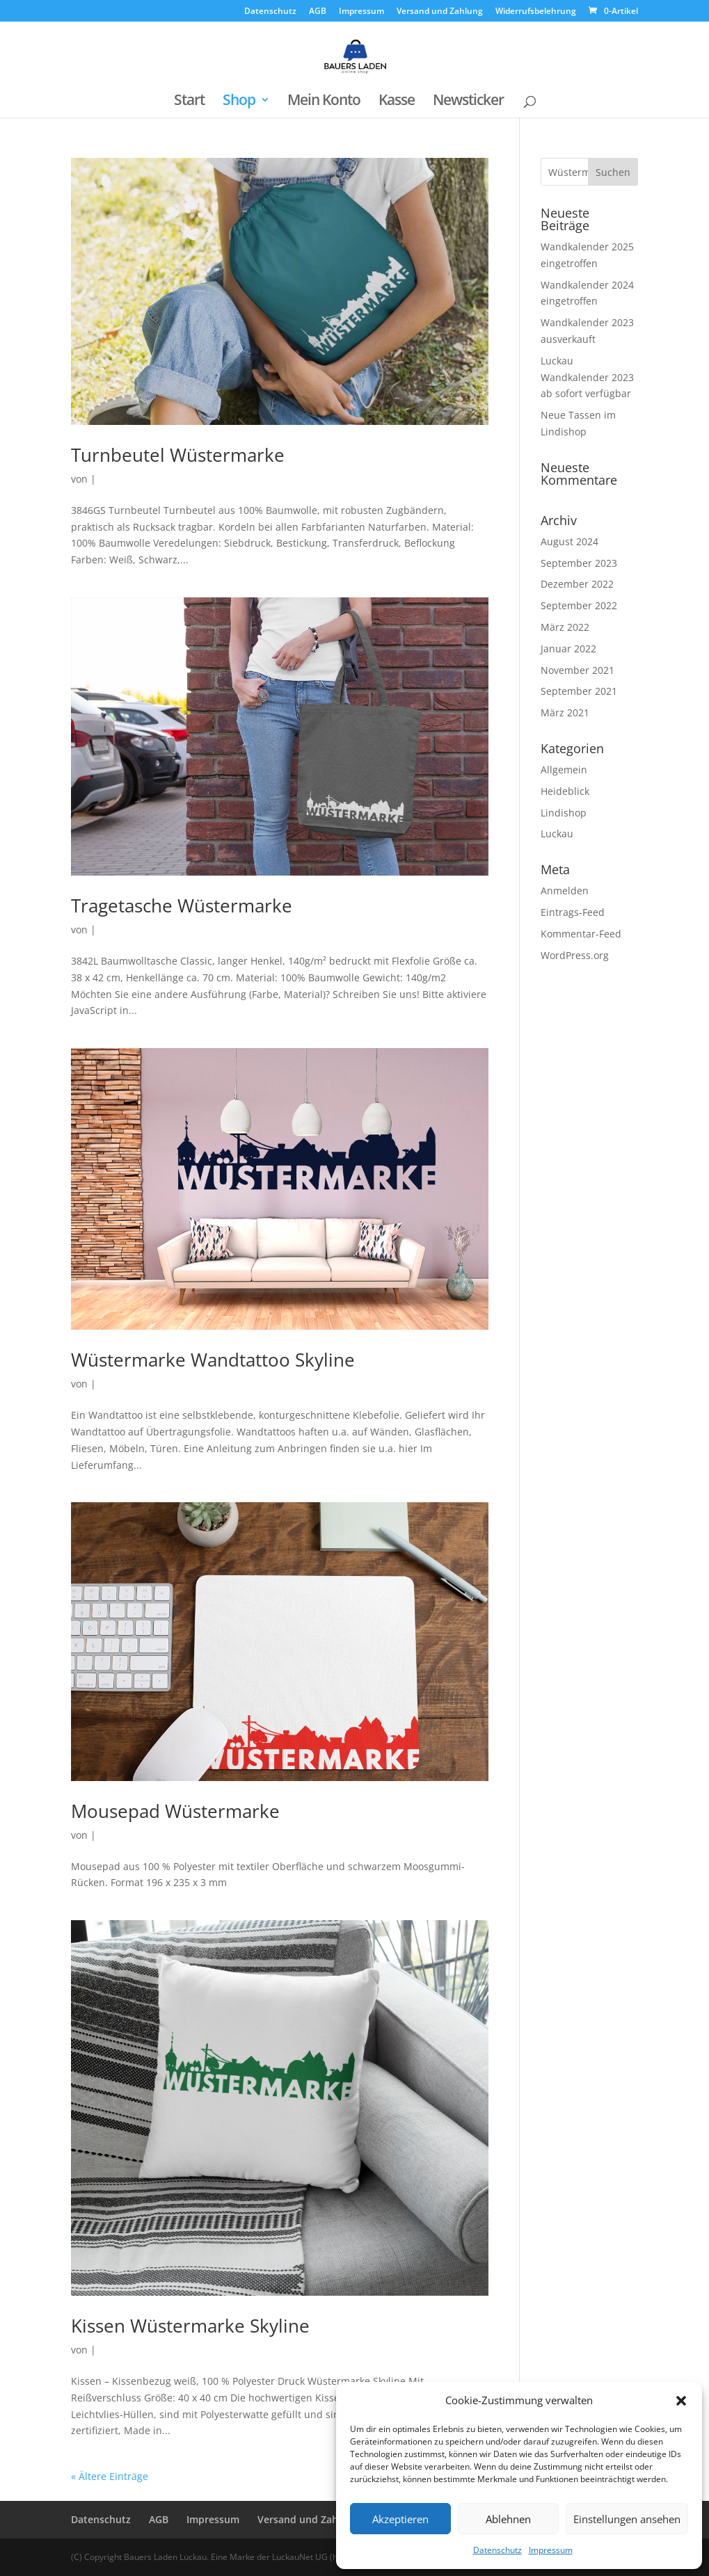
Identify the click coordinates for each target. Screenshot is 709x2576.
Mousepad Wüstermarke (175, 1811)
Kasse (397, 102)
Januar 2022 (568, 648)
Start (189, 102)
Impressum (551, 2550)
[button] (681, 2401)
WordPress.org (575, 955)
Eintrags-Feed (573, 912)
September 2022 (579, 605)
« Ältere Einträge (109, 2476)
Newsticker (468, 102)
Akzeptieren (400, 2519)
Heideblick (565, 791)
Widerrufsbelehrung (535, 12)
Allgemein (564, 769)
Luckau (557, 833)
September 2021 (579, 691)
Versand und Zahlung (440, 12)
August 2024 (569, 541)
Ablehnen (508, 2519)
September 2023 (579, 563)
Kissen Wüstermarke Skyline (190, 2325)
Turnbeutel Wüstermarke (178, 454)
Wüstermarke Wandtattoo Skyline (213, 1359)
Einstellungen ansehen (626, 2519)
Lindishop (564, 812)
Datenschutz (497, 2550)
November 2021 (577, 670)
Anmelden (565, 890)
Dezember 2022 (577, 583)
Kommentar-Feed (581, 933)
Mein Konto (323, 102)
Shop (239, 102)
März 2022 (565, 627)
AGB (317, 12)
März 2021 (565, 712)
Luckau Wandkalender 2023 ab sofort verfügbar (587, 377)
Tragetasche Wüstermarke (181, 905)
